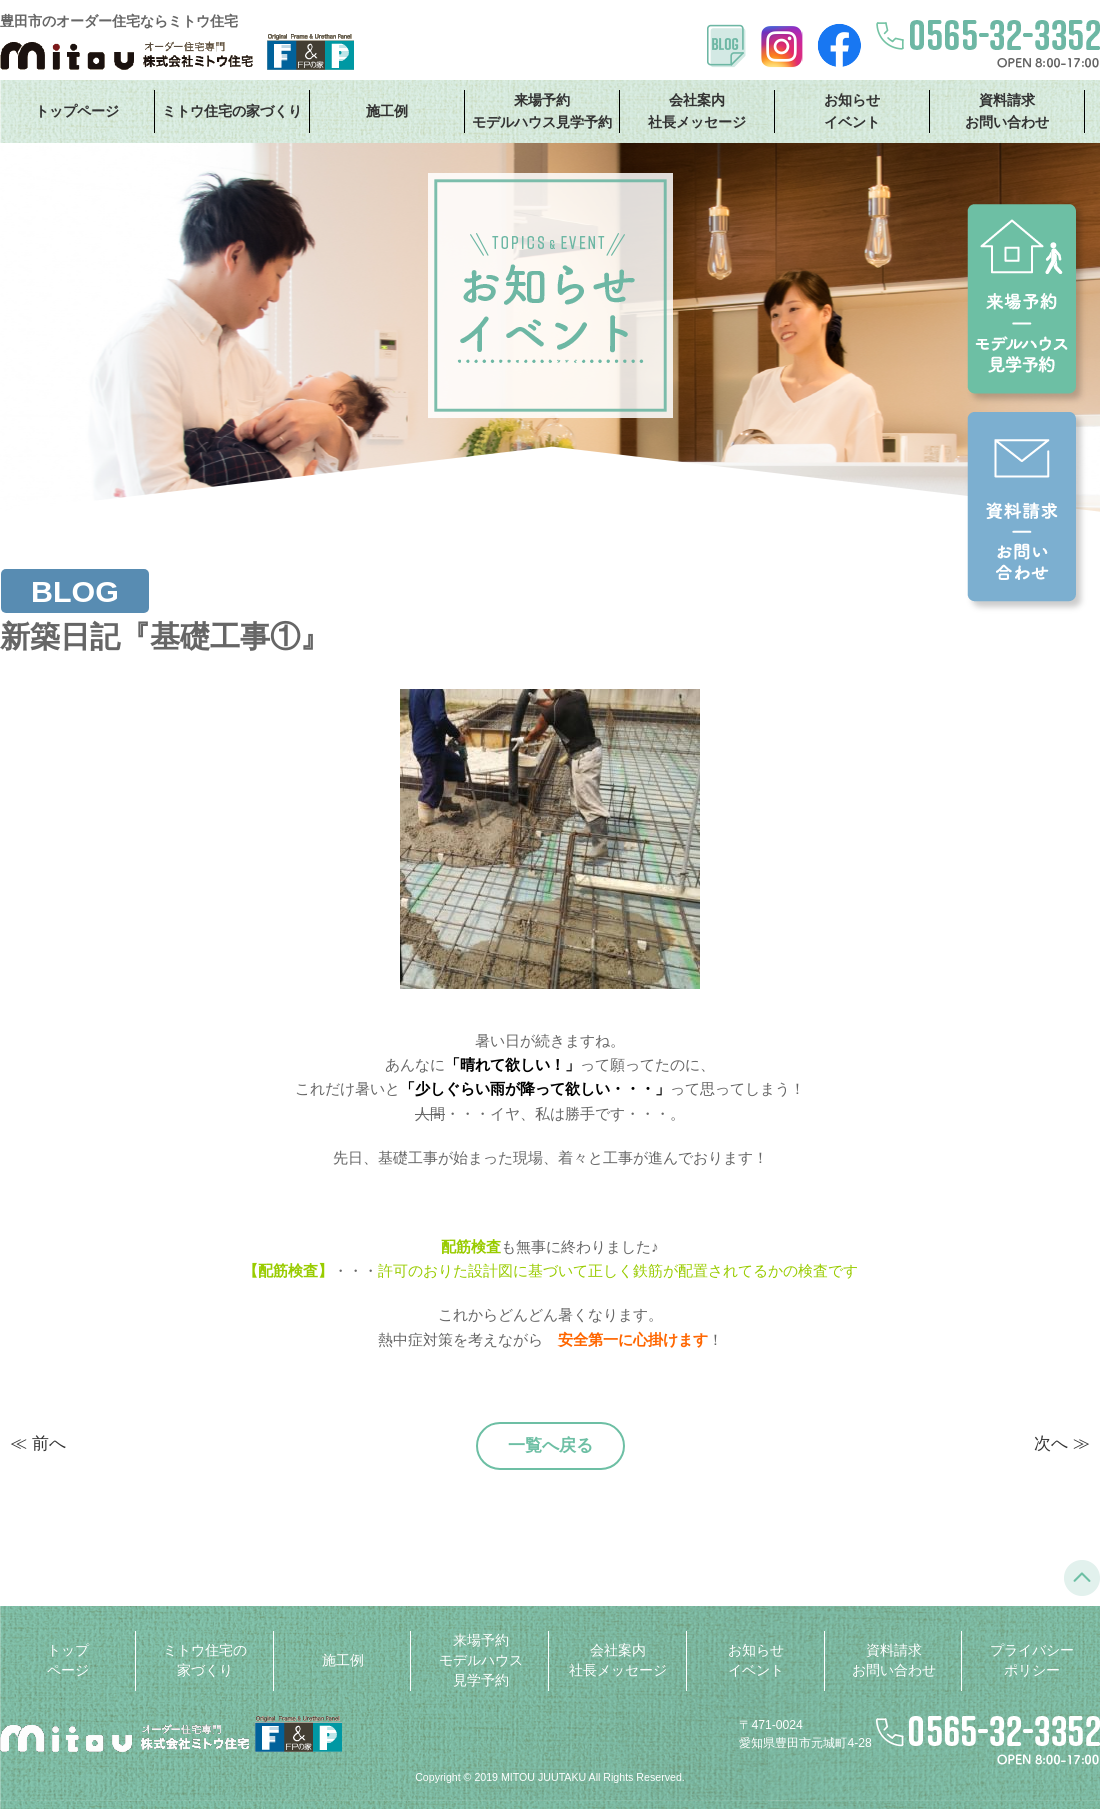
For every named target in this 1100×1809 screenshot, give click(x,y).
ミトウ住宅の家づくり (232, 111)
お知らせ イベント (852, 110)
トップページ (77, 111)
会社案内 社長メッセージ (697, 110)
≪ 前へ (38, 1443)
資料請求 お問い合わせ (1007, 110)
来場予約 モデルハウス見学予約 (542, 110)
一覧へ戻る (550, 1445)
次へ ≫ (1062, 1443)
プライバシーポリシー (1032, 1660)
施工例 (387, 111)
